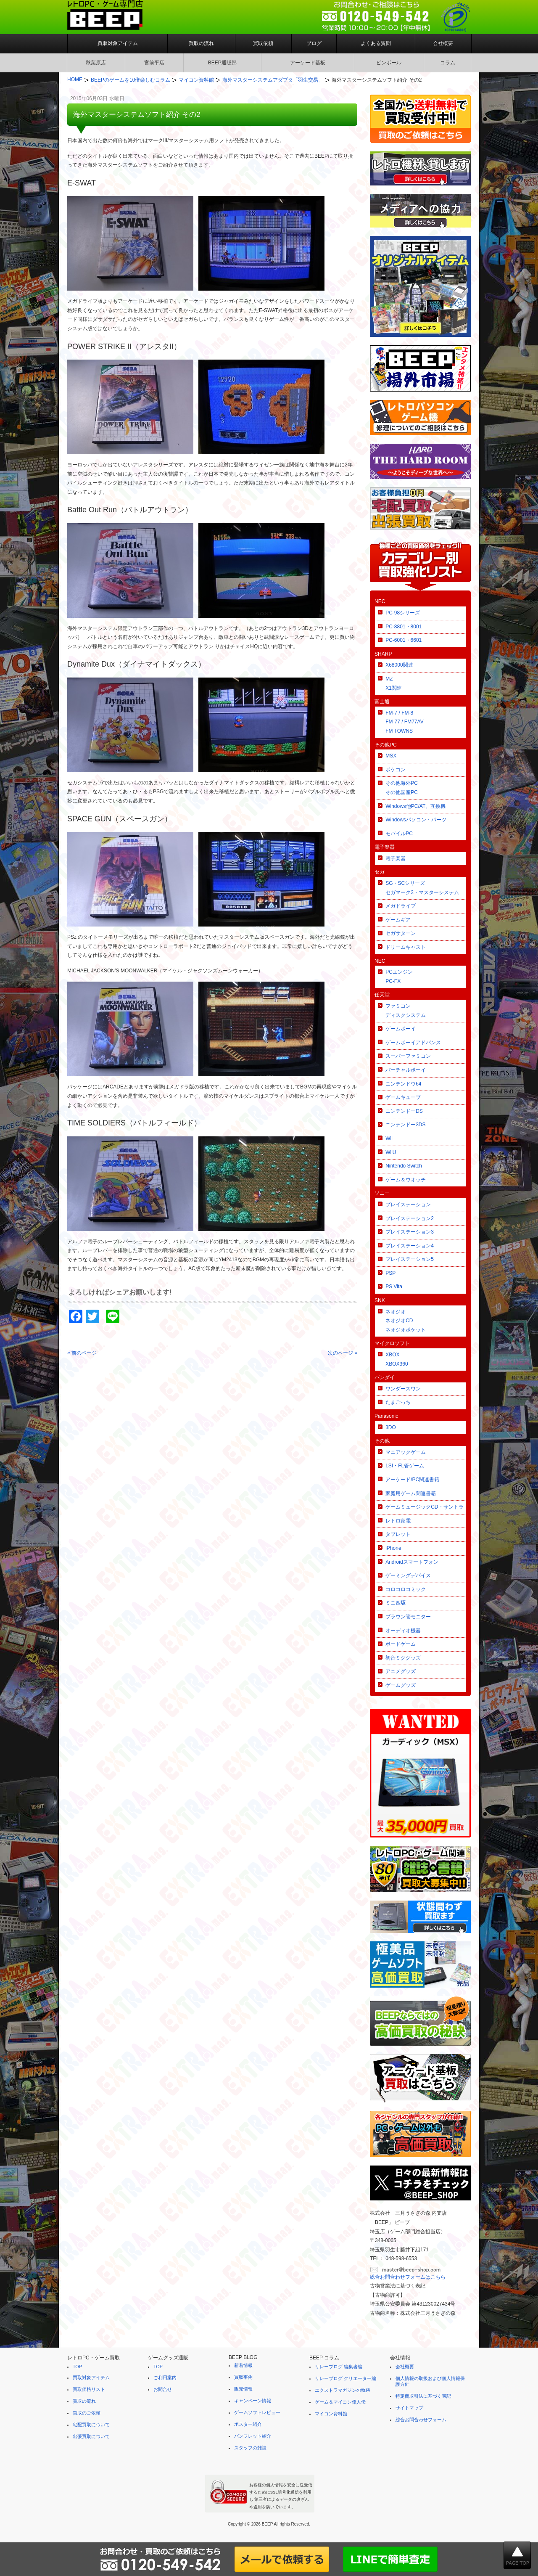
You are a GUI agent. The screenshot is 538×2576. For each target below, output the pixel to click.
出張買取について (91, 2436)
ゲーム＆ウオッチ (405, 1180)
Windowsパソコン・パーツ (415, 820)
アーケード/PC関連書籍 (412, 1480)
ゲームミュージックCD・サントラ (424, 1507)
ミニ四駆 (395, 1603)
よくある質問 (376, 43)
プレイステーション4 (409, 1246)
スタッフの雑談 (250, 2447)
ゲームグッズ (400, 1685)
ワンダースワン (403, 1389)
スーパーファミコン (408, 1056)
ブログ (314, 43)
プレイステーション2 (409, 1218)
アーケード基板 (307, 63)
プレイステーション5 (409, 1259)
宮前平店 (154, 63)
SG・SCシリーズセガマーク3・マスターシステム (422, 887)
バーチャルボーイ (405, 1070)
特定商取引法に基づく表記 (423, 2396)
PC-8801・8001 (403, 627)
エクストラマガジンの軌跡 (342, 2390)
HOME (74, 79)
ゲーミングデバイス (408, 1575)
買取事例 (243, 2377)
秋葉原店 (96, 63)
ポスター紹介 (248, 2424)
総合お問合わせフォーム (421, 2419)
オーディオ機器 (403, 1630)
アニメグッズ (400, 1671)
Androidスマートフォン (411, 1562)
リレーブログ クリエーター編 (345, 2378)
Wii (389, 1138)
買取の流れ (201, 43)
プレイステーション (408, 1204)
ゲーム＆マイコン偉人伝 (340, 2401)
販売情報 (243, 2388)
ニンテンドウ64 (403, 1084)
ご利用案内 (165, 2377)
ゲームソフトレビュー (257, 2412)
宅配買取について (91, 2424)
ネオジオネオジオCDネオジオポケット (405, 1321)
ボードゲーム (400, 1644)
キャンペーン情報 (252, 2400)
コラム (447, 63)
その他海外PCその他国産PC (401, 787)
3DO (390, 1427)
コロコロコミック (405, 1589)
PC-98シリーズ (402, 613)
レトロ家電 (398, 1521)
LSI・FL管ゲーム (404, 1466)
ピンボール (388, 63)
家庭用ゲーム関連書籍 (410, 1493)
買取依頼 (263, 43)
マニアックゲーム (405, 1452)
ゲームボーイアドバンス (413, 1043)
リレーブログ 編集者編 (338, 2366)
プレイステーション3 (409, 1232)
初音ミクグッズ (403, 1658)
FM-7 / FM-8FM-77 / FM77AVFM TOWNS (404, 722)
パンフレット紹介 (252, 2435)
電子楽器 (395, 858)
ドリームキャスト (405, 947)
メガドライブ (400, 906)
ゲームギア (398, 920)
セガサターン (400, 933)
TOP (77, 2366)
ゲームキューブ (403, 1097)
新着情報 (243, 2365)
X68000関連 (399, 665)
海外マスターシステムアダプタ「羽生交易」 (272, 80)
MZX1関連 (393, 683)
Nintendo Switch (403, 1166)
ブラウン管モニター (408, 1617)
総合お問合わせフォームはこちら (408, 2277)
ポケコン (395, 770)
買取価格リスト (89, 2389)
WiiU (390, 1152)
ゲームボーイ (400, 1029)
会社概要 (443, 43)
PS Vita (393, 1286)
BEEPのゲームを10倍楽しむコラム (130, 80)
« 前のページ (82, 1353)
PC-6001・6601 (403, 640)
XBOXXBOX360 (396, 1359)
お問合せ (162, 2389)
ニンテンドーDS (404, 1111)
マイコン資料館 (196, 80)
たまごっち (398, 1402)
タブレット (398, 1534)
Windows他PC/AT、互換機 (415, 806)
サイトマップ (409, 2407)
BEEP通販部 (222, 63)
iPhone (393, 1548)
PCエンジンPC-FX (399, 976)
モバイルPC (399, 834)
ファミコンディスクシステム (405, 1010)
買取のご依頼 (86, 2412)
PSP (390, 1273)
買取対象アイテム (118, 43)
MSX (390, 756)
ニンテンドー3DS (405, 1125)
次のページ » (342, 1353)
